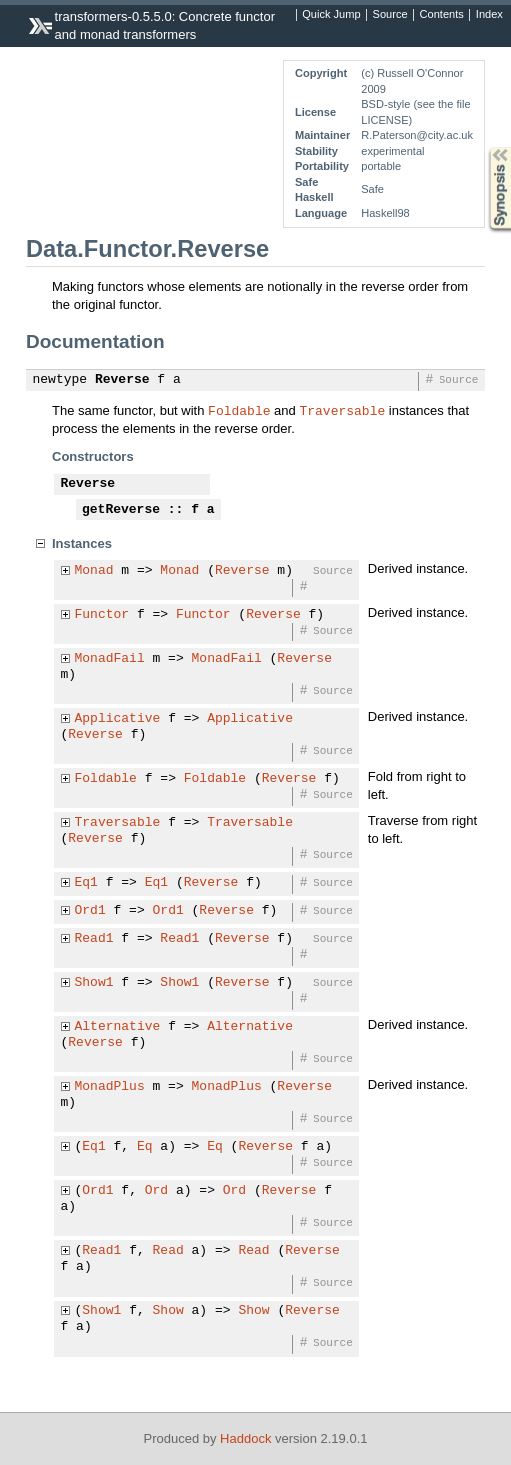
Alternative (118, 1027)
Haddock (245, 1438)
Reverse (122, 380)
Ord (156, 1191)
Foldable (239, 410)
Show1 (94, 983)
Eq (145, 1147)
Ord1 (90, 911)
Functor (102, 615)
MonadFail (110, 659)
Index (489, 15)
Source (390, 15)
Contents (442, 15)
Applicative (118, 719)
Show (168, 1311)
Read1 (94, 939)
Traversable (342, 410)
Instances (82, 543)
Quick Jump (331, 15)
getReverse (121, 510)
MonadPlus (110, 1087)
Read (168, 1251)
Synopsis (484, 147)
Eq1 (86, 883)
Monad (94, 571)
